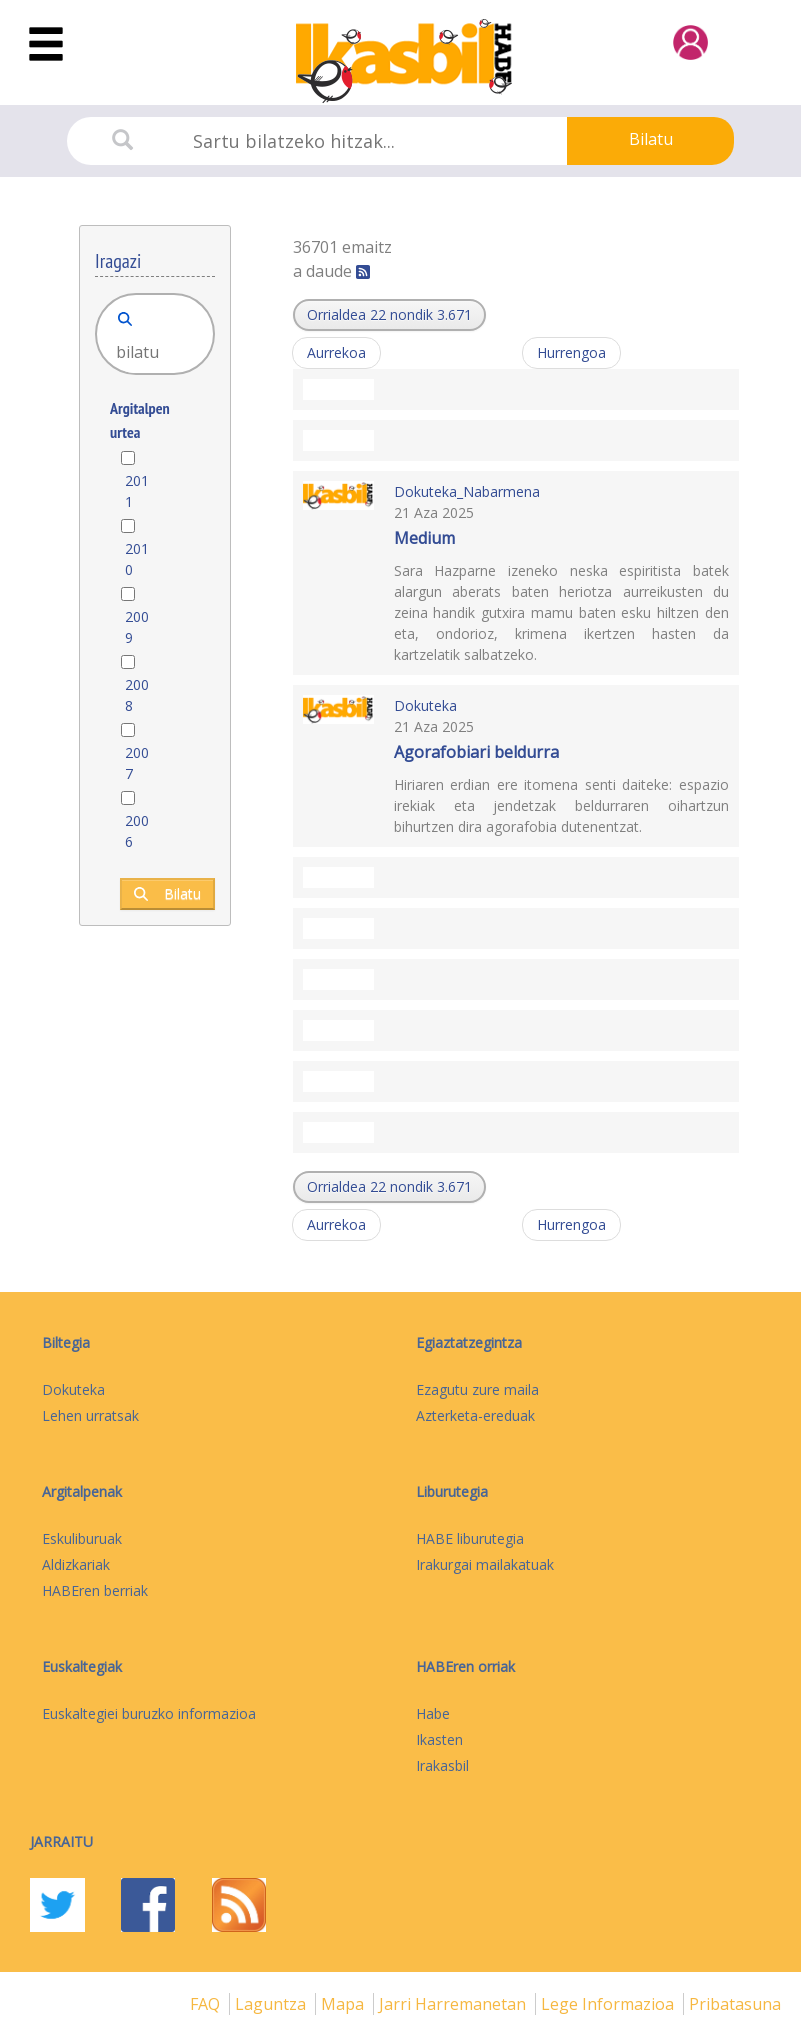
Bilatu (651, 139)
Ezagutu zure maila (477, 1389)
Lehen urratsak (90, 1415)
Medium (424, 538)
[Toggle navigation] (46, 45)
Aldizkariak (76, 1564)
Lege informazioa (609, 2004)
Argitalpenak (82, 1491)
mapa (344, 2004)
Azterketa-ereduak (475, 1415)
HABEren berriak (95, 1590)
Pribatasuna (735, 2004)
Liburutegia (452, 1491)
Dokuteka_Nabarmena (467, 491)
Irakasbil (442, 1765)
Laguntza (272, 2004)
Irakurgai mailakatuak (485, 1564)
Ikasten (439, 1739)
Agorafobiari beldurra (476, 752)
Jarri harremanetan (454, 2004)
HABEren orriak (465, 1666)
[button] (389, 315)
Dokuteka (425, 705)
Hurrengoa (571, 352)
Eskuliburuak (82, 1538)
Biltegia (66, 1342)
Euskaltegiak (82, 1666)
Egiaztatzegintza (469, 1342)
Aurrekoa (336, 352)
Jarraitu (61, 1841)
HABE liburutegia (470, 1538)
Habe (433, 1713)
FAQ (207, 2004)
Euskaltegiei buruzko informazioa (149, 1713)
